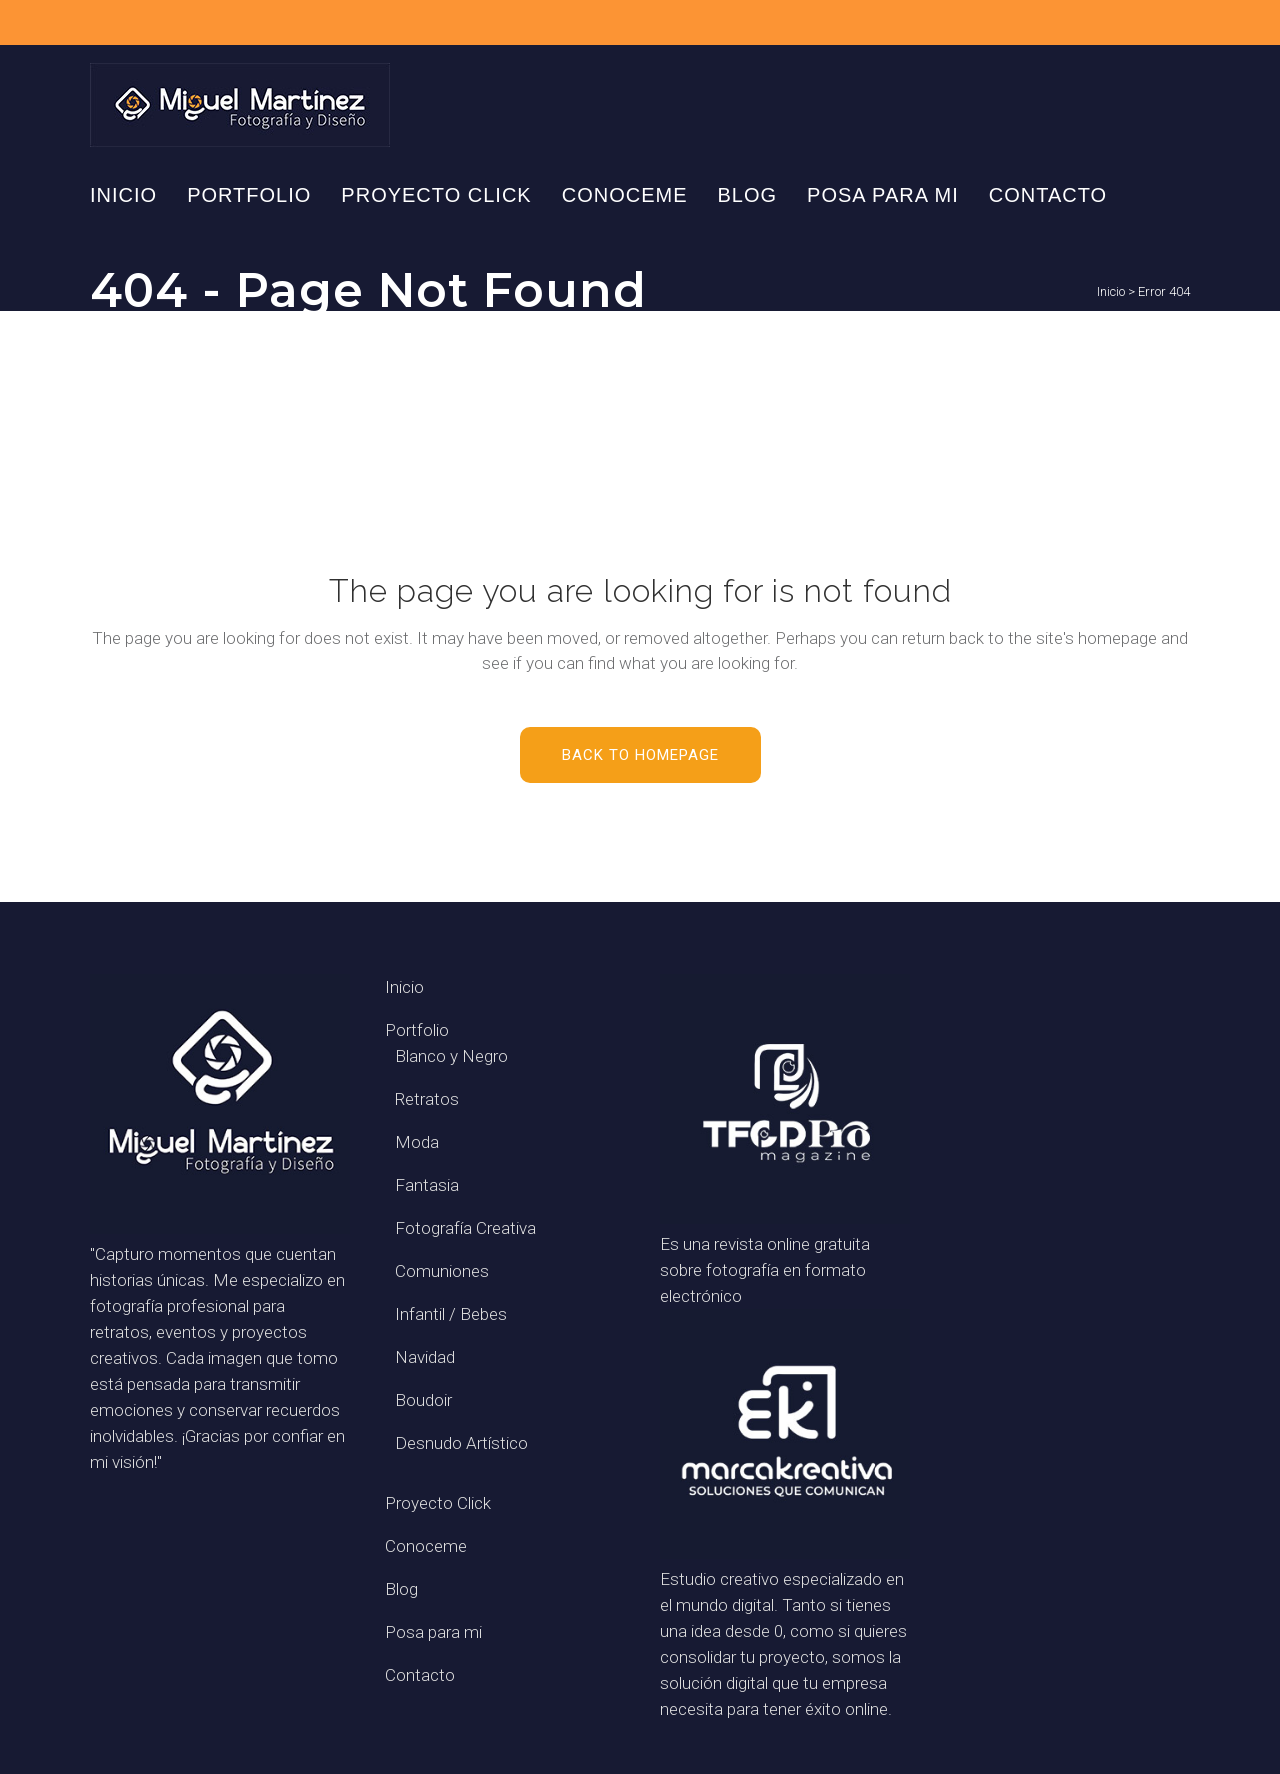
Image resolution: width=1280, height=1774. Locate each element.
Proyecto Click (438, 1503)
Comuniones (442, 1271)
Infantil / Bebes (451, 1314)
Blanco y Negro (451, 1056)
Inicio (1111, 291)
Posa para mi (433, 1632)
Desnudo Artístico (461, 1443)
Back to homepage (640, 755)
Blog (401, 1589)
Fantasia (427, 1185)
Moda (417, 1142)
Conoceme (426, 1546)
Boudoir (423, 1400)
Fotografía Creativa (465, 1228)
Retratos (427, 1099)
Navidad (425, 1357)
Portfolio (417, 1030)
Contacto (420, 1675)
